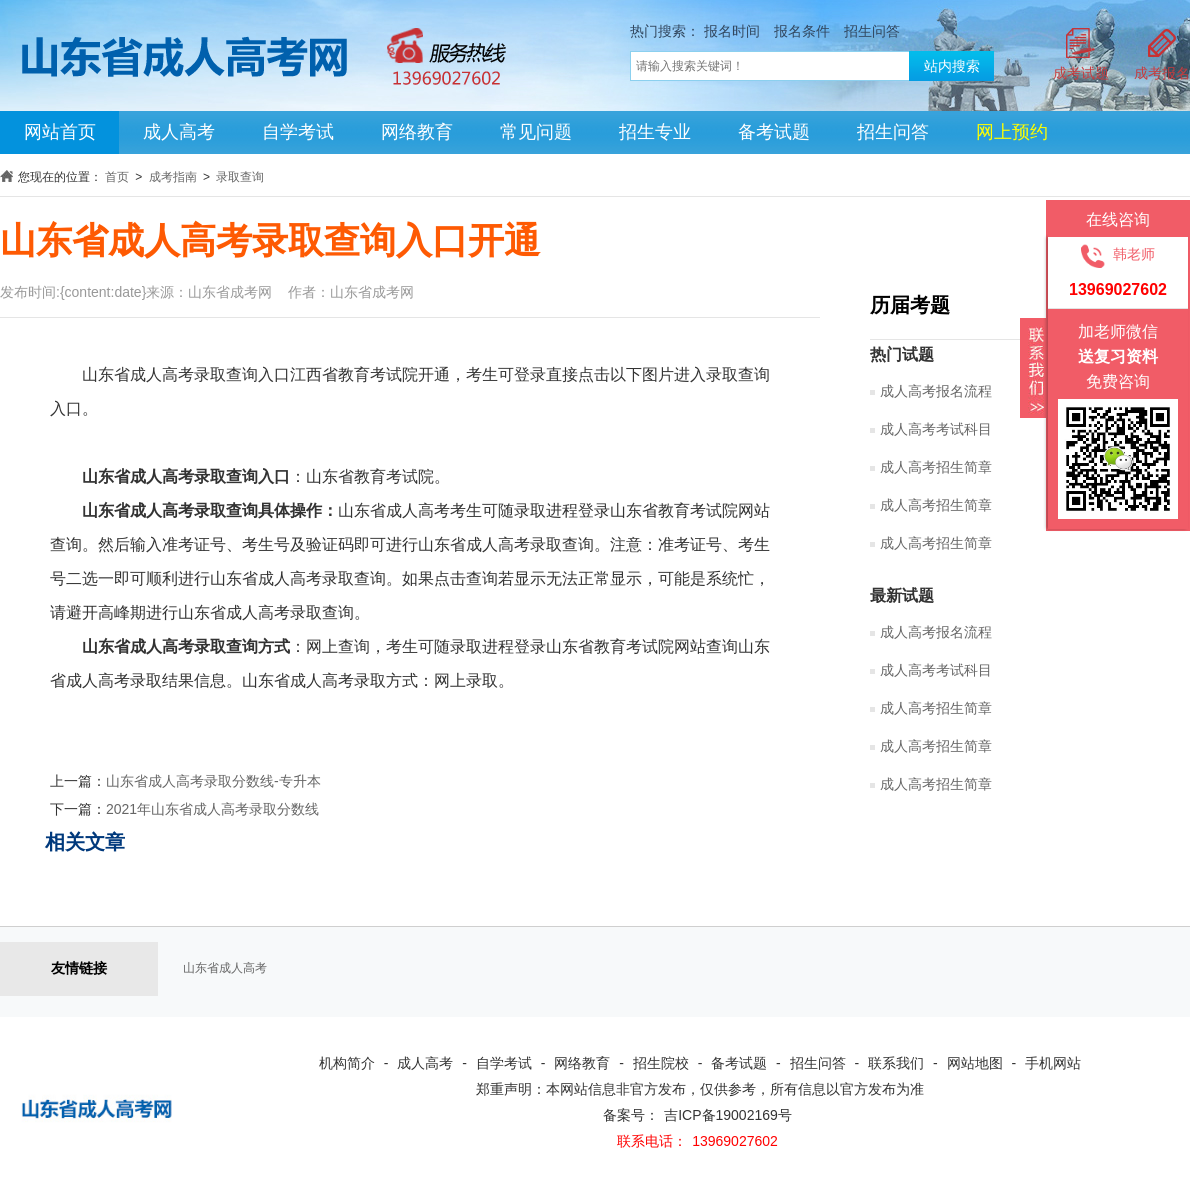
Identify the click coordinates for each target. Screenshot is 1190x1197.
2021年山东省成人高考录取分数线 (212, 809)
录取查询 (240, 177)
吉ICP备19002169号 (728, 1115)
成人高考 (179, 132)
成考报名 (1162, 73)
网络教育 (417, 132)
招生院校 (661, 1063)
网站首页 (60, 132)
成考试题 (1081, 73)
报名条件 (802, 31)
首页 (117, 177)
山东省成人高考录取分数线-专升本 (213, 781)
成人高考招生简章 (936, 543)
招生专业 (655, 132)
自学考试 (298, 132)
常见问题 (536, 132)
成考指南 (173, 177)
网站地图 (975, 1063)
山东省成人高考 (225, 968)
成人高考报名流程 (936, 632)
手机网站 (1053, 1063)
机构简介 (347, 1063)
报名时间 (732, 31)
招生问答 (872, 31)
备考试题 (774, 132)
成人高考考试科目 (936, 670)
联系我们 (896, 1063)
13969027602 (735, 1141)
